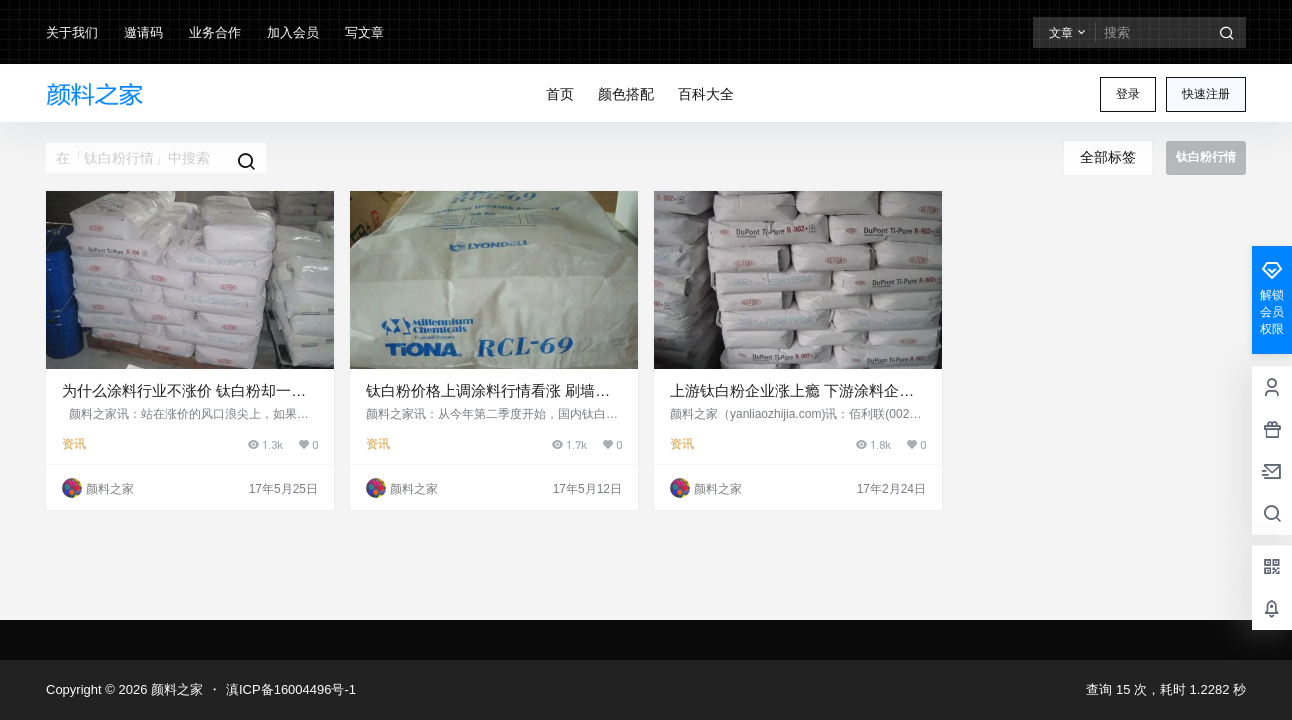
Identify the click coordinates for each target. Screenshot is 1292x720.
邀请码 (143, 32)
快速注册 (1206, 94)
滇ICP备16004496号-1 (291, 689)
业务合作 (215, 32)
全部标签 (1108, 157)
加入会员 (293, 32)
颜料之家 (175, 689)
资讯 (74, 444)
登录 (1128, 94)
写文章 (364, 32)
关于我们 (72, 32)
